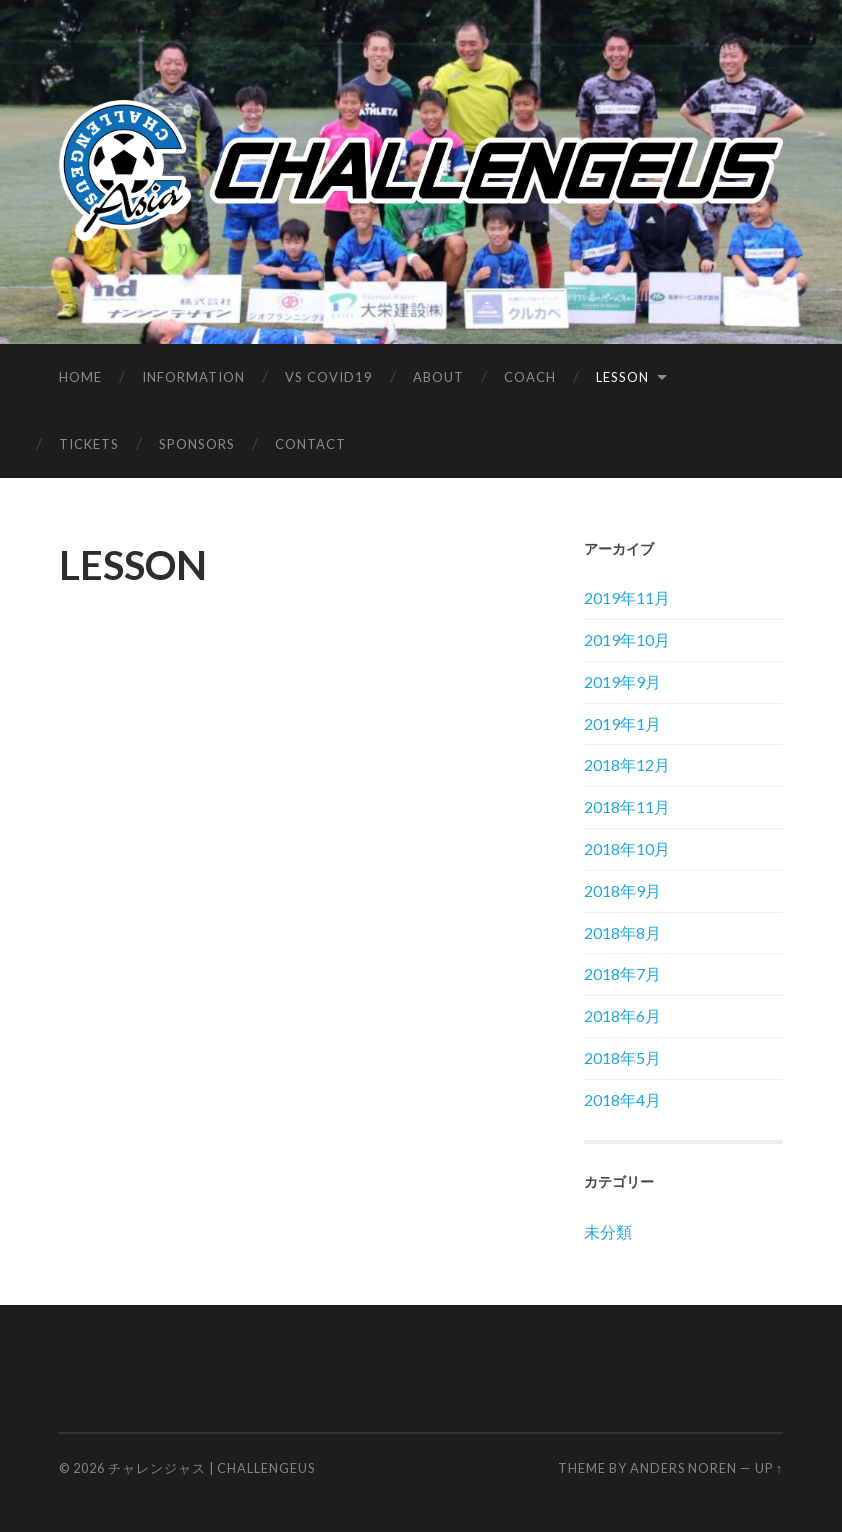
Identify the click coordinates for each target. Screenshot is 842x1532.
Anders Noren (683, 1468)
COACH (530, 377)
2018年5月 (622, 1057)
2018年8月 (622, 932)
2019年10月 (627, 639)
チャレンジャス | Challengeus (211, 1468)
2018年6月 (622, 1015)
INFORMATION (193, 377)
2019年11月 (627, 597)
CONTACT (310, 444)
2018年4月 (622, 1099)
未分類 (608, 1231)
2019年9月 (622, 681)
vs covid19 (329, 377)
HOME (80, 377)
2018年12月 (627, 764)
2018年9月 (622, 890)
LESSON (622, 377)
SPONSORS (197, 444)
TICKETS (89, 444)
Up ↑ (769, 1468)
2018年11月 (627, 806)
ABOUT (438, 377)
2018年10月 (627, 848)
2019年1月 (622, 723)
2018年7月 (622, 973)
